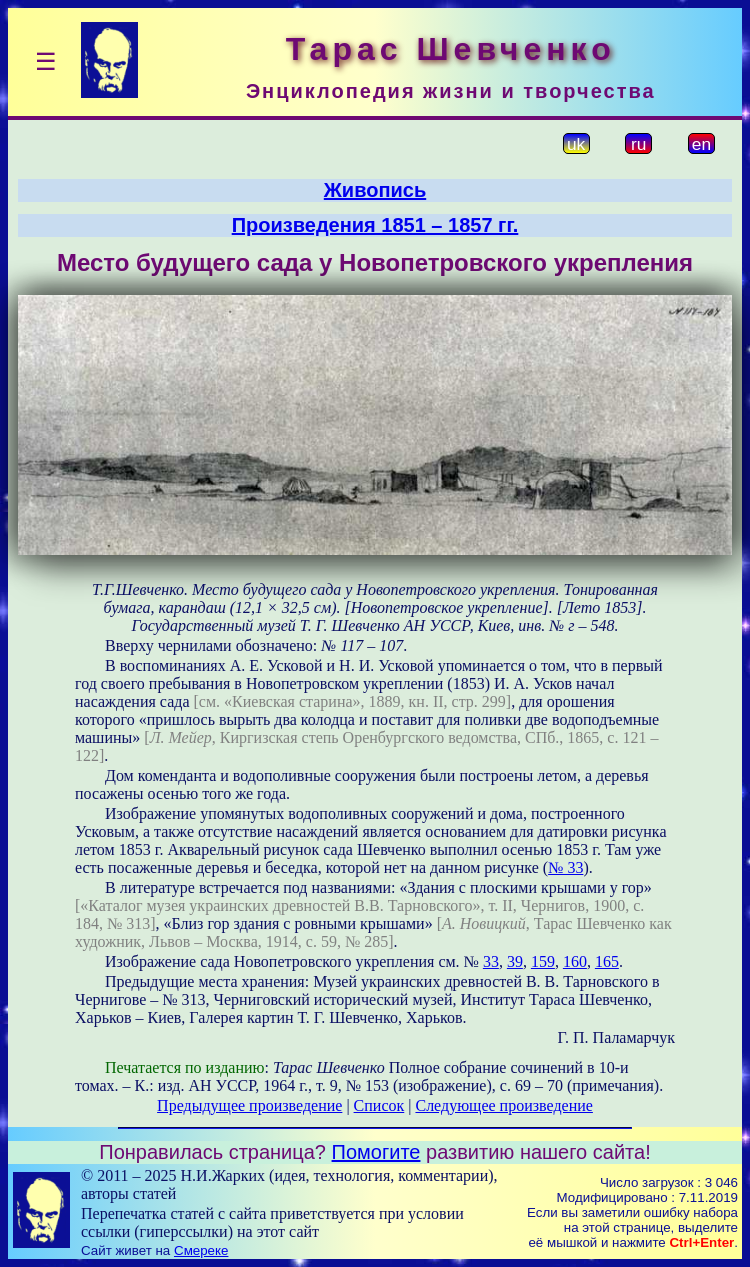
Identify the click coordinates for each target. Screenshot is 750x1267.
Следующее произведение (503, 1105)
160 (575, 961)
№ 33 (565, 867)
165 (607, 961)
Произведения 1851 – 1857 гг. (375, 225)
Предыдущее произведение (249, 1105)
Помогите (376, 1152)
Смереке (201, 1250)
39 (515, 961)
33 (491, 961)
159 (543, 961)
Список (379, 1105)
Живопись (375, 190)
